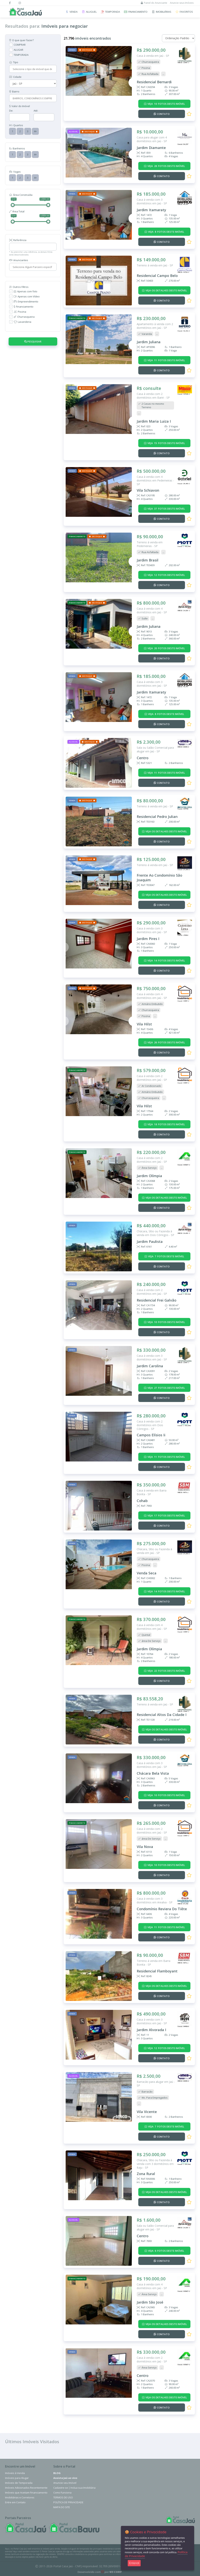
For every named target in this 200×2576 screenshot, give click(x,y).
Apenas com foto (25, 291)
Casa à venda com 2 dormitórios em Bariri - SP (153, 395)
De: (11, 110)
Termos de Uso (63, 2497)
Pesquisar (32, 341)
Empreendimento (26, 301)
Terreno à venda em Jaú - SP (155, 265)
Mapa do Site (61, 2507)
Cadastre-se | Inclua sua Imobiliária (74, 2487)
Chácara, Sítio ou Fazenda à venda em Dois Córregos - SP (155, 1233)
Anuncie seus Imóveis (182, 2)
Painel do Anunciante (154, 2)
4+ (35, 131)
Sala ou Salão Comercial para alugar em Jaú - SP (155, 749)
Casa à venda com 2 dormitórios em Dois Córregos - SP (150, 1425)
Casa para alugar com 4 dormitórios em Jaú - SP (152, 139)
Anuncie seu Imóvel (64, 2483)
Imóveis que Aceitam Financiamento (26, 2492)
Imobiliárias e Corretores (19, 2497)
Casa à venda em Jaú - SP (153, 56)
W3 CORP (115, 2572)
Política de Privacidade (68, 2502)
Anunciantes (18, 260)
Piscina (20, 311)
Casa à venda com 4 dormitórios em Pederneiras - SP (155, 480)
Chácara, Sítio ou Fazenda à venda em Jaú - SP (154, 1551)
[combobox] (32, 69)
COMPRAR (20, 44)
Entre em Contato (15, 2502)
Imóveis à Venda (15, 2473)
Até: (36, 110)
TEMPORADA (21, 55)
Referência (17, 240)
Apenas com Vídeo (27, 296)
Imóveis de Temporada (18, 2483)
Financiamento (23, 306)
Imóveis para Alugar (17, 2478)
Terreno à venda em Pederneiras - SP (149, 544)
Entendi (134, 2563)
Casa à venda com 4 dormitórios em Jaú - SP (152, 610)
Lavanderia (22, 322)
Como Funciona (62, 2492)
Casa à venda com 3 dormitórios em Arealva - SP (154, 1900)
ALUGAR (18, 49)
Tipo (13, 62)
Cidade (15, 77)
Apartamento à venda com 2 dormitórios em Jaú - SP (155, 326)
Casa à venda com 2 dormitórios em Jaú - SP (152, 1078)
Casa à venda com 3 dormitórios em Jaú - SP (152, 201)
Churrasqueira (24, 316)
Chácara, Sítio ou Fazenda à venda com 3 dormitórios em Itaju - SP (155, 2163)
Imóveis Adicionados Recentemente (26, 2487)
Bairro (14, 91)
